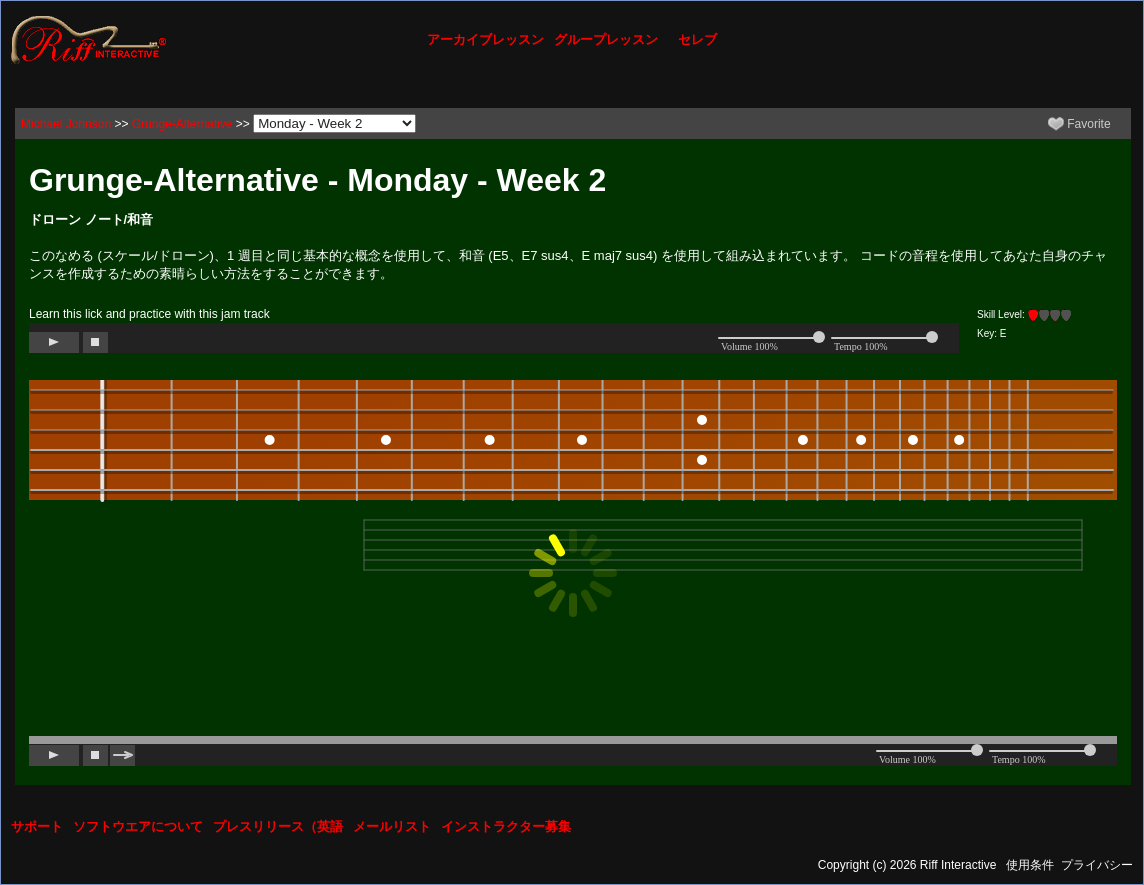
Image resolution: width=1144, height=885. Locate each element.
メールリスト (392, 826)
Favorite (1079, 124)
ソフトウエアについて (138, 826)
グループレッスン (606, 39)
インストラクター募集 (506, 826)
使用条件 (1030, 865)
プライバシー (1097, 865)
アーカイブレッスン (485, 39)
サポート (37, 826)
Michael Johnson (66, 124)
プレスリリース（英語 (278, 826)
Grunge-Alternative (182, 124)
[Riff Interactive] (89, 39)
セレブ (697, 39)
